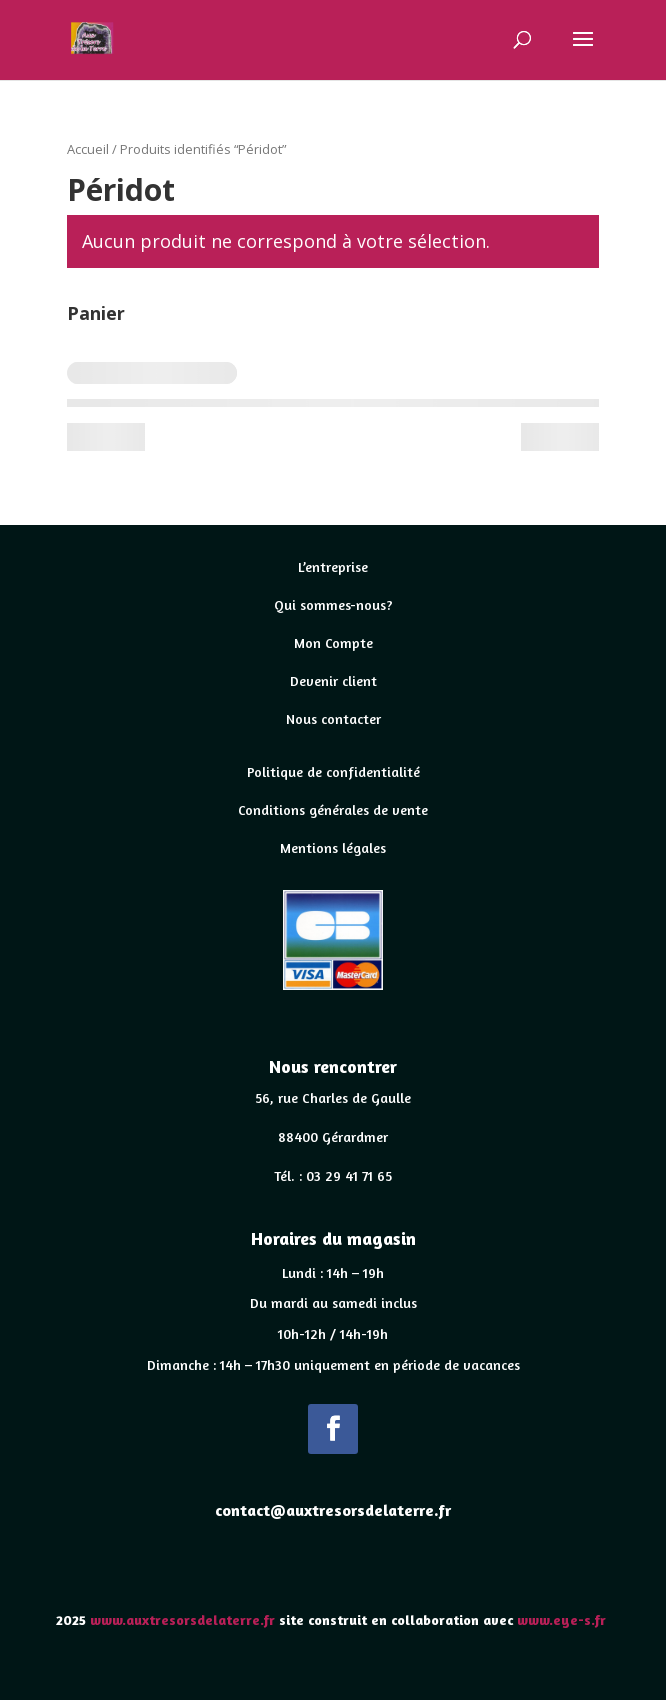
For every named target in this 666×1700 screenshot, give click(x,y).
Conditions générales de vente (333, 809)
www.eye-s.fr (563, 1619)
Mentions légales (333, 847)
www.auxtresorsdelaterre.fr (182, 1619)
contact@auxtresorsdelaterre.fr (333, 1510)
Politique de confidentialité (333, 771)
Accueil (88, 149)
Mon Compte (333, 642)
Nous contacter (333, 718)
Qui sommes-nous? (333, 604)
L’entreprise (333, 566)
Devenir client (333, 680)
